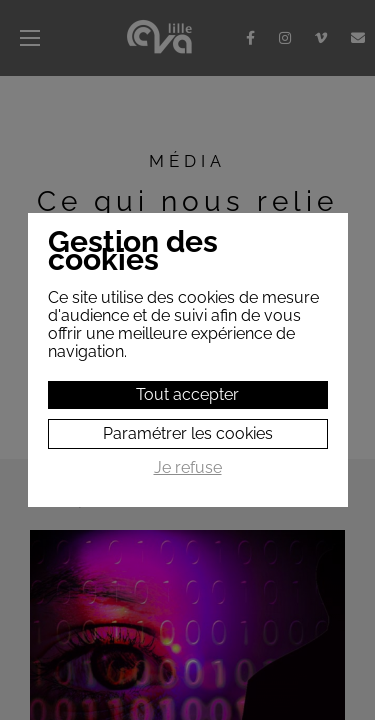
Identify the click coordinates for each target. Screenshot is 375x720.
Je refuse (188, 468)
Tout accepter (187, 394)
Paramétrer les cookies (188, 433)
